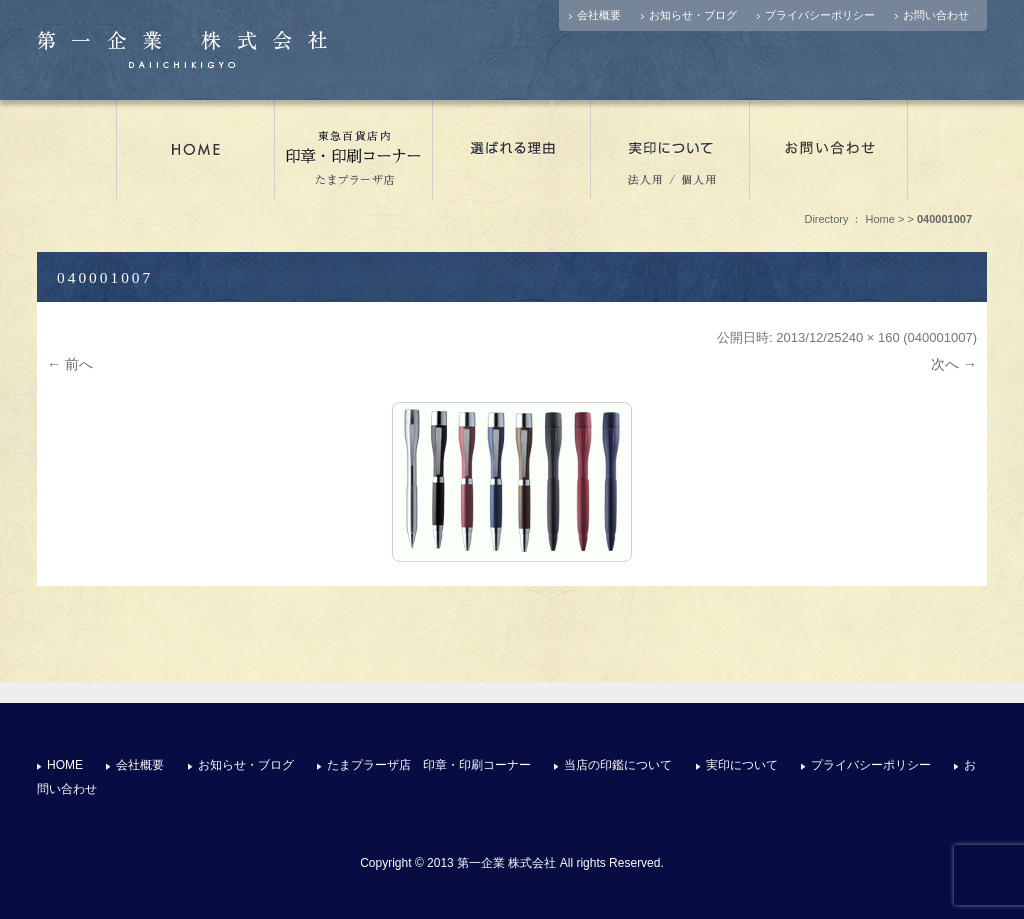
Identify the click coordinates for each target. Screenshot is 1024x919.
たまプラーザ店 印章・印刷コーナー (354, 149)
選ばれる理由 (512, 149)
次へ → (954, 364)
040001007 (940, 337)
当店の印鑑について (618, 765)
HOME (65, 765)
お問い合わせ (936, 15)
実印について (670, 149)
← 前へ (70, 364)
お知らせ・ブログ (693, 15)
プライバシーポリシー (820, 15)
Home (880, 219)
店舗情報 (195, 149)
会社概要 (599, 15)
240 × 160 (870, 337)
